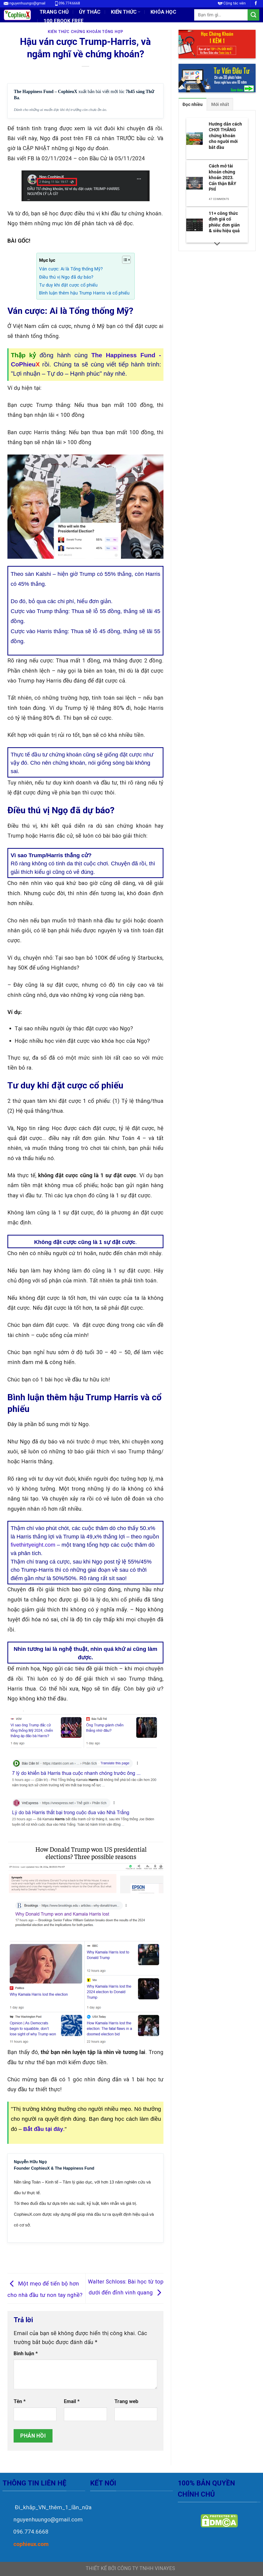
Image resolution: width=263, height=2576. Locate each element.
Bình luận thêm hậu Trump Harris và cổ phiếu (84, 292)
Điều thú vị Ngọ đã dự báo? (66, 277)
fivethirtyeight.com (33, 1545)
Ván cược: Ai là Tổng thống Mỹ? (71, 268)
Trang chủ (54, 12)
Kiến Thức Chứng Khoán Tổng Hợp (85, 31)
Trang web (126, 2401)
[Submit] (253, 15)
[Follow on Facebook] (256, 3)
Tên (20, 2401)
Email (71, 2401)
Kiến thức (125, 12)
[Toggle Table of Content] (124, 260)
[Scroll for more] (217, 243)
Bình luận (26, 2353)
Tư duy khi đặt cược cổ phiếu (68, 285)
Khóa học (163, 12)
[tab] (193, 104)
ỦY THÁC (90, 12)
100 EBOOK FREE (64, 21)
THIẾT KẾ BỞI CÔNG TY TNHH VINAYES (130, 2568)
